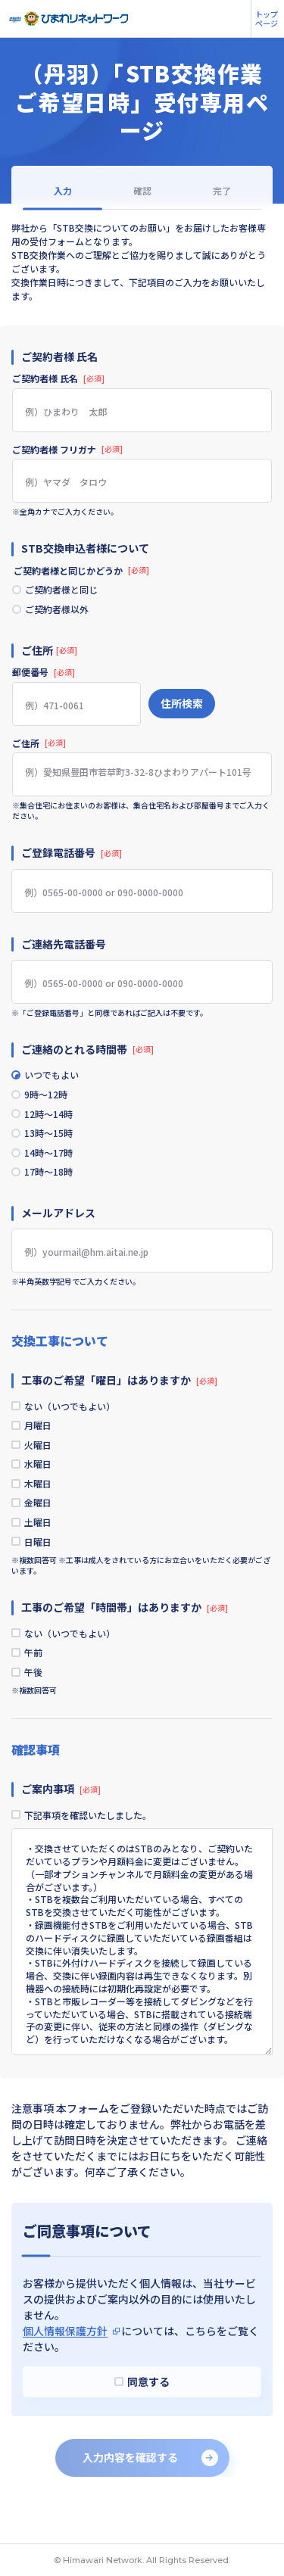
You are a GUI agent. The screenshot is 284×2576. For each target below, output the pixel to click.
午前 (38, 1684)
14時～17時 (53, 1164)
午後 (38, 1705)
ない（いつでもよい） (74, 1422)
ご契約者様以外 (61, 612)
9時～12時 (50, 1101)
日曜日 (42, 1570)
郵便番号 (43, 676)
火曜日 (42, 1464)
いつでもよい (56, 1079)
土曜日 (42, 1549)
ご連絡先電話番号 (63, 947)
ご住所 (39, 746)
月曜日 (42, 1443)
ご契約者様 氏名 (58, 378)
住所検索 (182, 707)
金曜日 (42, 1528)
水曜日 (42, 1485)
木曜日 (42, 1506)
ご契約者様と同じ (66, 591)
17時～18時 (53, 1185)
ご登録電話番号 (71, 856)
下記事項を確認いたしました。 (92, 1851)
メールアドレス (58, 1227)
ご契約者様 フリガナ (67, 450)
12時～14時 (53, 1122)
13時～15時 (53, 1143)
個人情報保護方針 (65, 2367)
